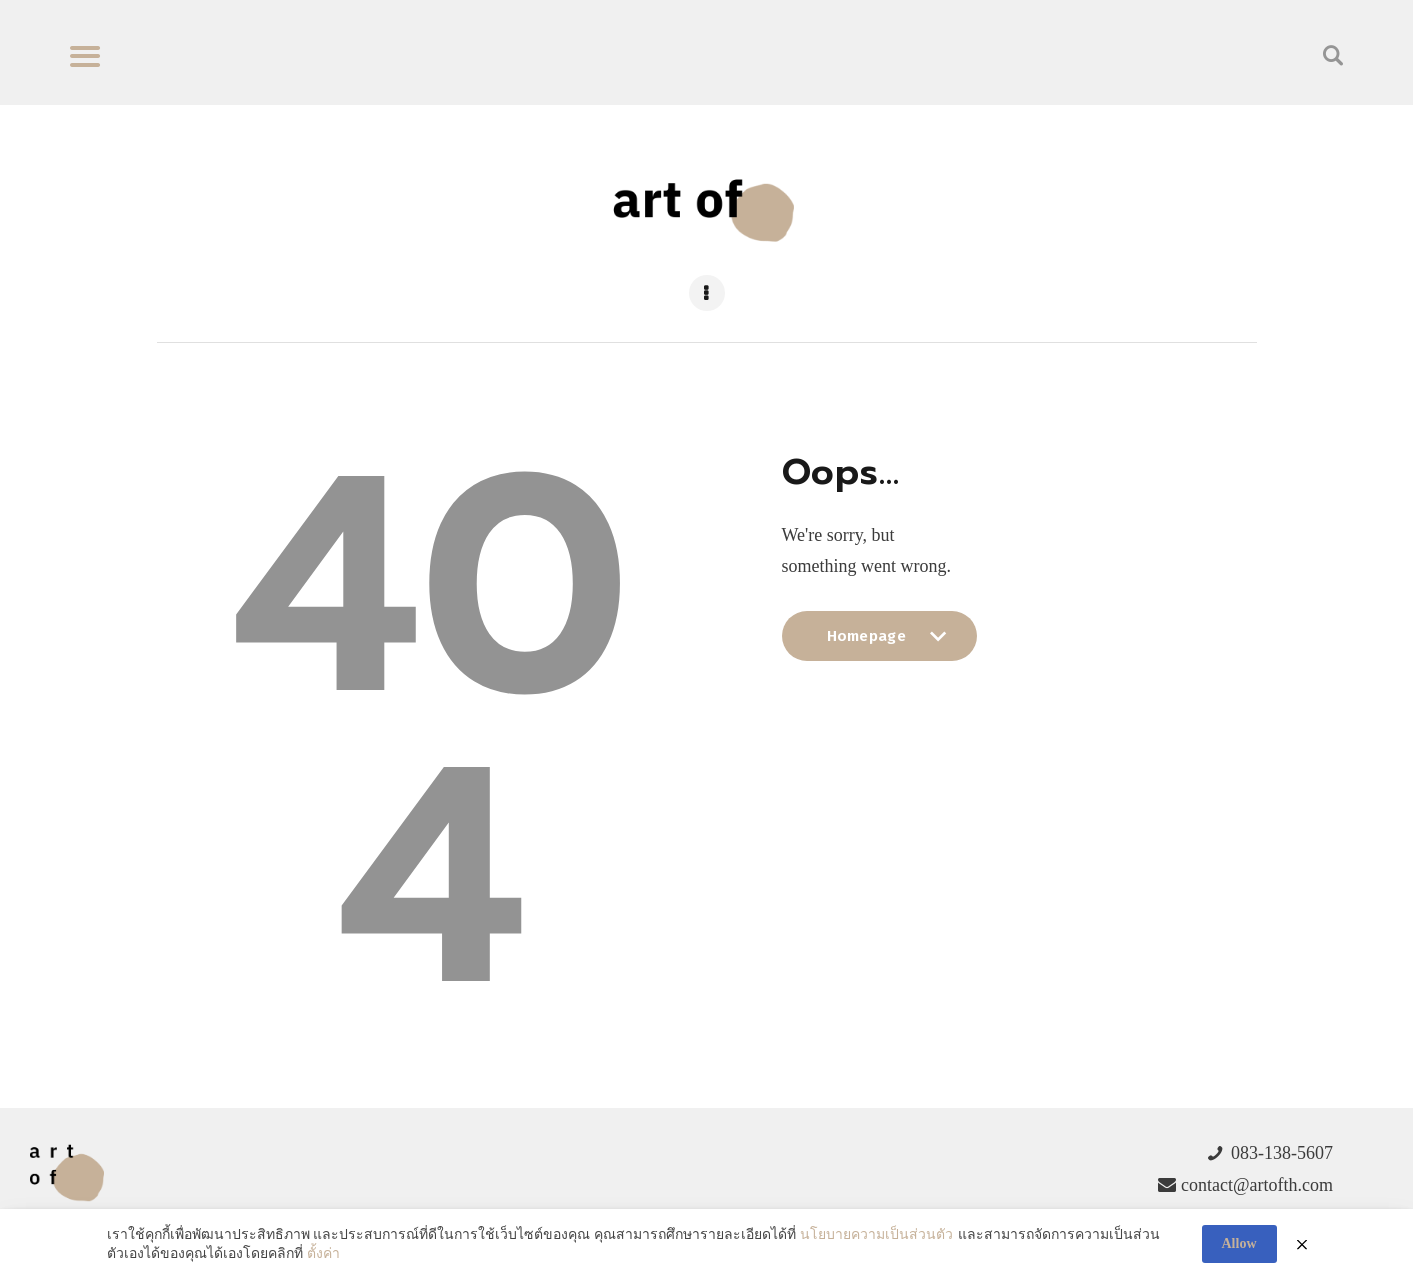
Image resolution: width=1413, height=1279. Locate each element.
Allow (1239, 1243)
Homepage (880, 644)
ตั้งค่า (323, 1253)
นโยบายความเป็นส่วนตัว (876, 1234)
